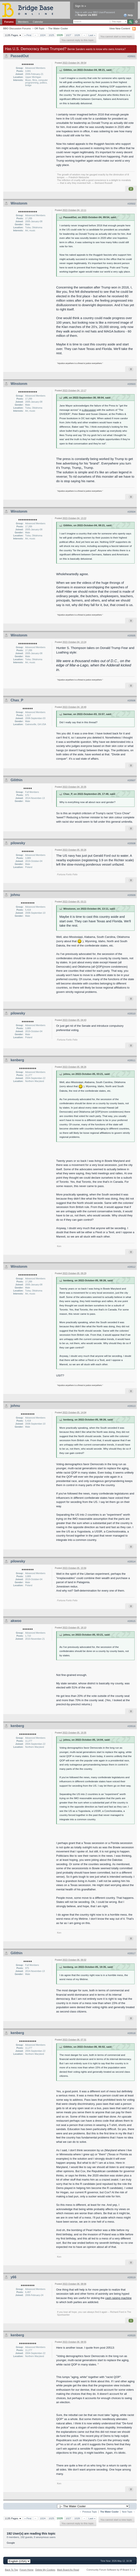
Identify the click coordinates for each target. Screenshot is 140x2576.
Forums (9, 21)
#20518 (131, 2033)
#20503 (131, 384)
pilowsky (18, 843)
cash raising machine (118, 2298)
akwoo (16, 1621)
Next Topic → (128, 2512)
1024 (43, 35)
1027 (68, 35)
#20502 (131, 203)
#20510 (131, 1013)
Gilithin (16, 780)
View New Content (119, 28)
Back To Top (11, 2569)
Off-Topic (39, 28)
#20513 (131, 1406)
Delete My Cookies (45, 2569)
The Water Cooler (58, 28)
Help (128, 15)
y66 (13, 2277)
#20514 (131, 1561)
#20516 (131, 1726)
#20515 (131, 1621)
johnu (15, 895)
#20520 (131, 2335)
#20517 (131, 1953)
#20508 (131, 843)
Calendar (38, 21)
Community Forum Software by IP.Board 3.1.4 (110, 2569)
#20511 (131, 1060)
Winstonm (19, 203)
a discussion (89, 409)
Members (23, 21)
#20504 (131, 511)
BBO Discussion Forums (17, 28)
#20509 (131, 895)
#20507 (131, 780)
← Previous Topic (88, 2512)
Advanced (136, 22)
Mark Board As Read (68, 2569)
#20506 (131, 700)
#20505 (131, 635)
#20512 (131, 1267)
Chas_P (17, 700)
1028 (77, 35)
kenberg (17, 1060)
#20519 (131, 2277)
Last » (91, 35)
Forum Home (26, 2569)
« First (27, 35)
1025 (51, 35)
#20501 (131, 56)
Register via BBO (87, 15)
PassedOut (20, 56)
